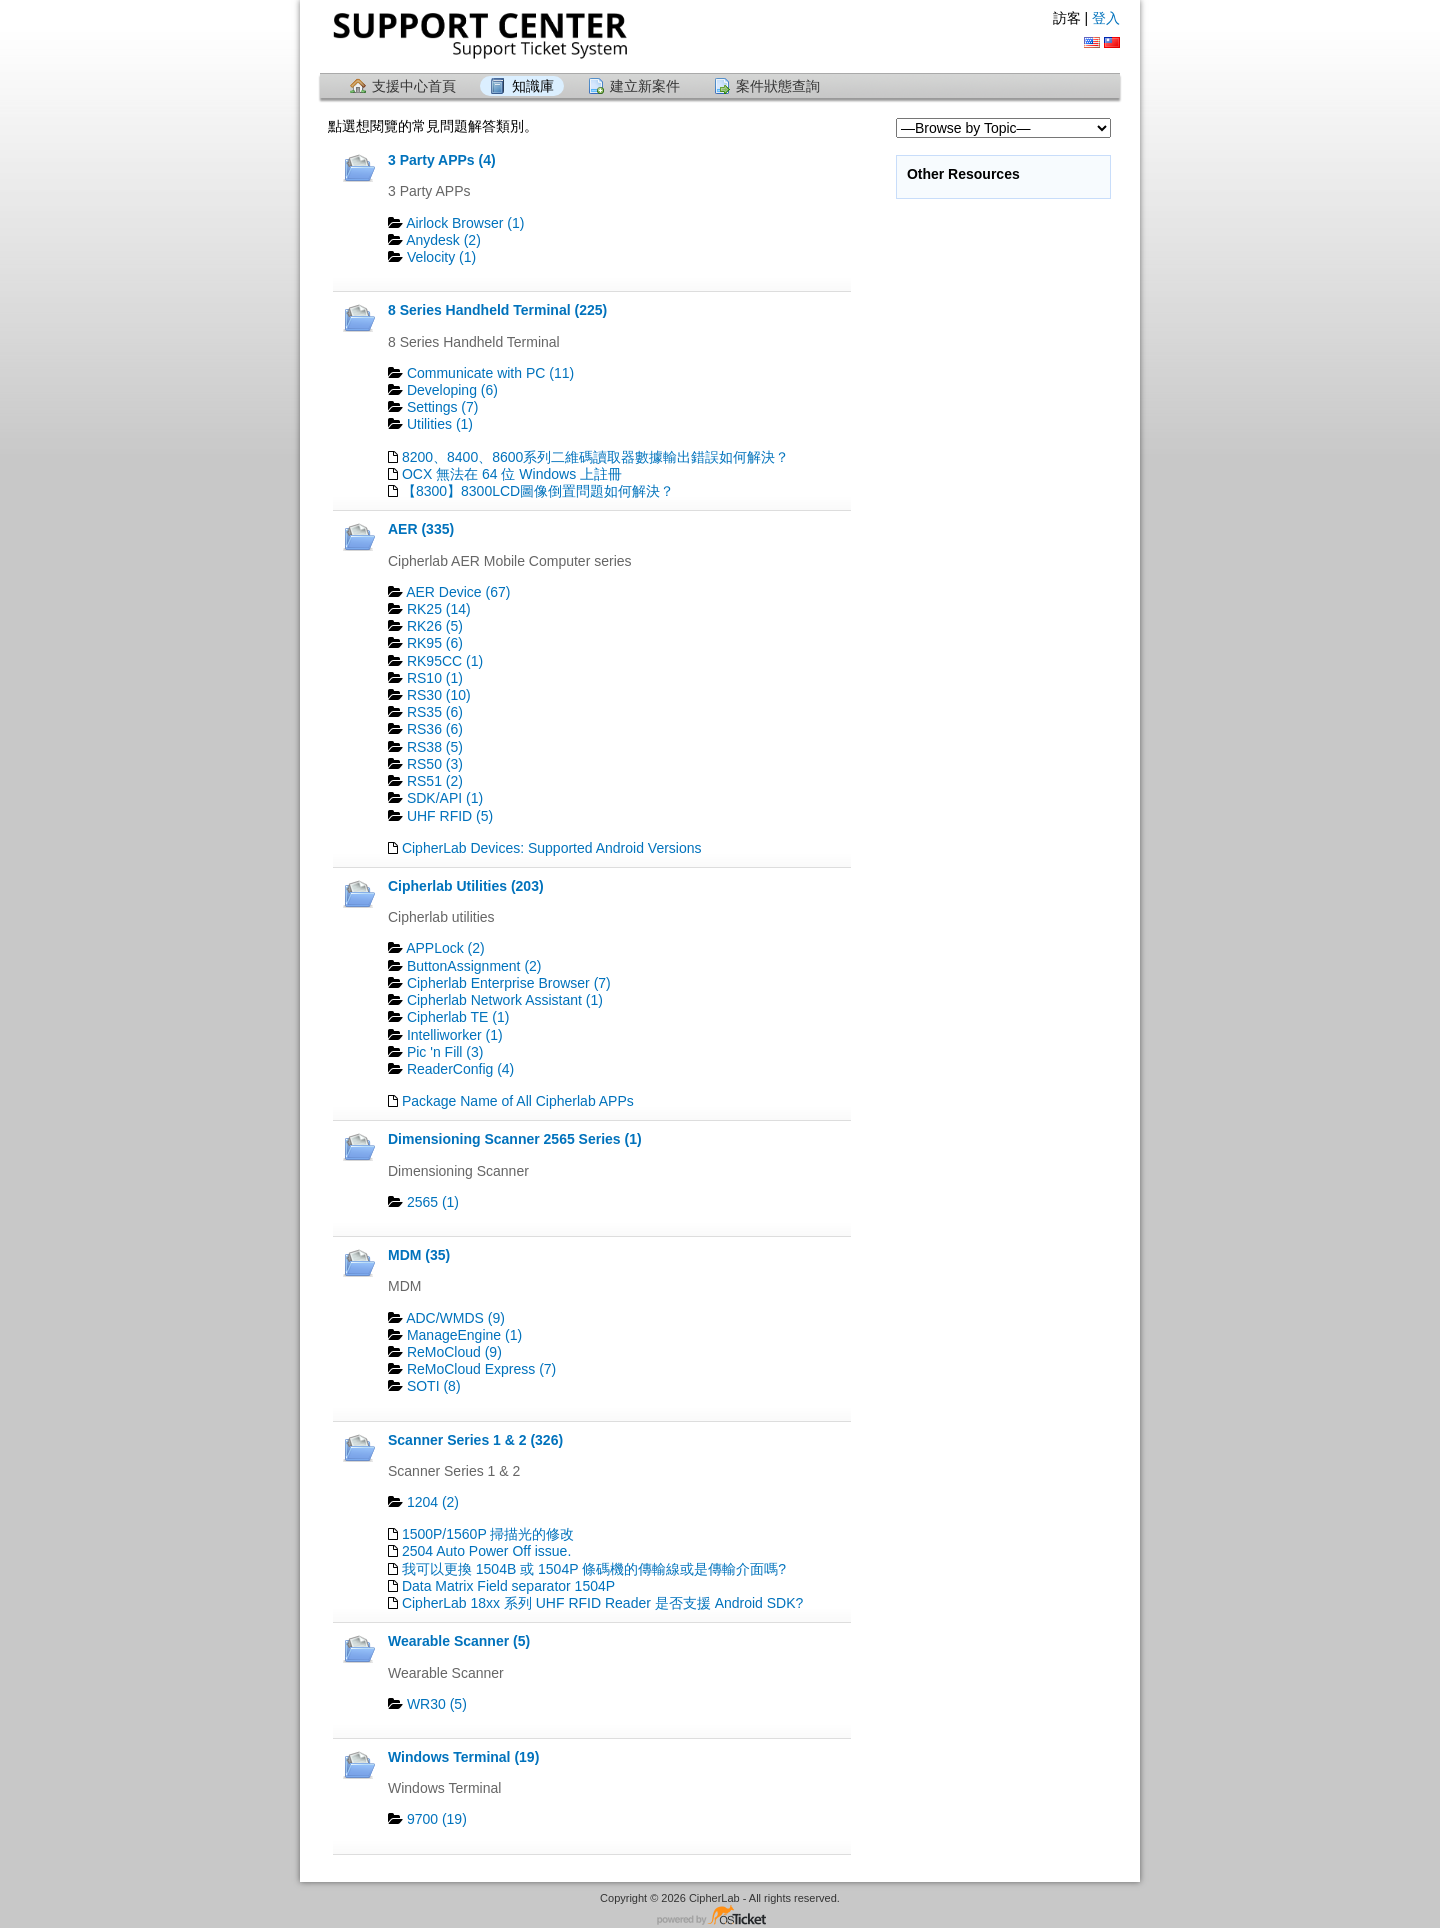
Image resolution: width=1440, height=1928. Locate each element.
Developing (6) (452, 390)
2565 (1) (433, 1202)
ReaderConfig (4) (460, 1069)
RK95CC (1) (445, 661)
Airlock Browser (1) (465, 223)
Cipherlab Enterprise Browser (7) (509, 983)
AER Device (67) (458, 592)
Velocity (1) (441, 257)
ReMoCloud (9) (454, 1352)
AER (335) (421, 529)
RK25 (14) (439, 609)
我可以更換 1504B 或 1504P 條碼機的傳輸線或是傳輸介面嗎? (594, 1569)
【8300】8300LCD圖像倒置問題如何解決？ (538, 491)
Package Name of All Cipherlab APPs (518, 1101)
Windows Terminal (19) (463, 1757)
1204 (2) (433, 1502)
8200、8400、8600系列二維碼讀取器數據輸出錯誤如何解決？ (595, 457)
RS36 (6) (435, 729)
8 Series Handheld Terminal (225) (497, 310)
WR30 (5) (437, 1704)
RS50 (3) (435, 764)
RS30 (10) (439, 695)
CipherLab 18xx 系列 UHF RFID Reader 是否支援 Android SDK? (602, 1603)
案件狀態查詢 (778, 86)
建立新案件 (645, 86)
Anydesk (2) (443, 240)
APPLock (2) (445, 948)
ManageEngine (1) (464, 1335)
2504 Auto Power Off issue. (486, 1551)
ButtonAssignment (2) (474, 966)
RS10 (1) (435, 678)
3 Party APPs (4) (442, 160)
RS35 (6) (435, 712)
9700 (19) (437, 1819)
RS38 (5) (435, 747)
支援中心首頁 (414, 86)
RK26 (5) (435, 626)
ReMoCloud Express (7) (481, 1369)
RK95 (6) (435, 643)
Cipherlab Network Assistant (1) (505, 1000)
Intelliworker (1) (455, 1035)
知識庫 (533, 86)
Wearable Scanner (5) (459, 1641)
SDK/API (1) (445, 798)
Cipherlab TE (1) (458, 1017)
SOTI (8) (434, 1386)
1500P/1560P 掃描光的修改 (488, 1534)
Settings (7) (443, 407)
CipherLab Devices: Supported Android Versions (552, 848)
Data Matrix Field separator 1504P (508, 1586)
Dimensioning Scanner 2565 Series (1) (515, 1139)
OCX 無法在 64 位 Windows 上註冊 (512, 474)
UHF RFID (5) (450, 816)
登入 (1106, 18)
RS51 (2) (435, 781)
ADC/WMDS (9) (455, 1318)
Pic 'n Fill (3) (445, 1052)
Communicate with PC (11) (490, 373)
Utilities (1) (440, 424)
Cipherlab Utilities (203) (466, 886)
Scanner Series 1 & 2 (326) (475, 1440)
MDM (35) (419, 1255)
